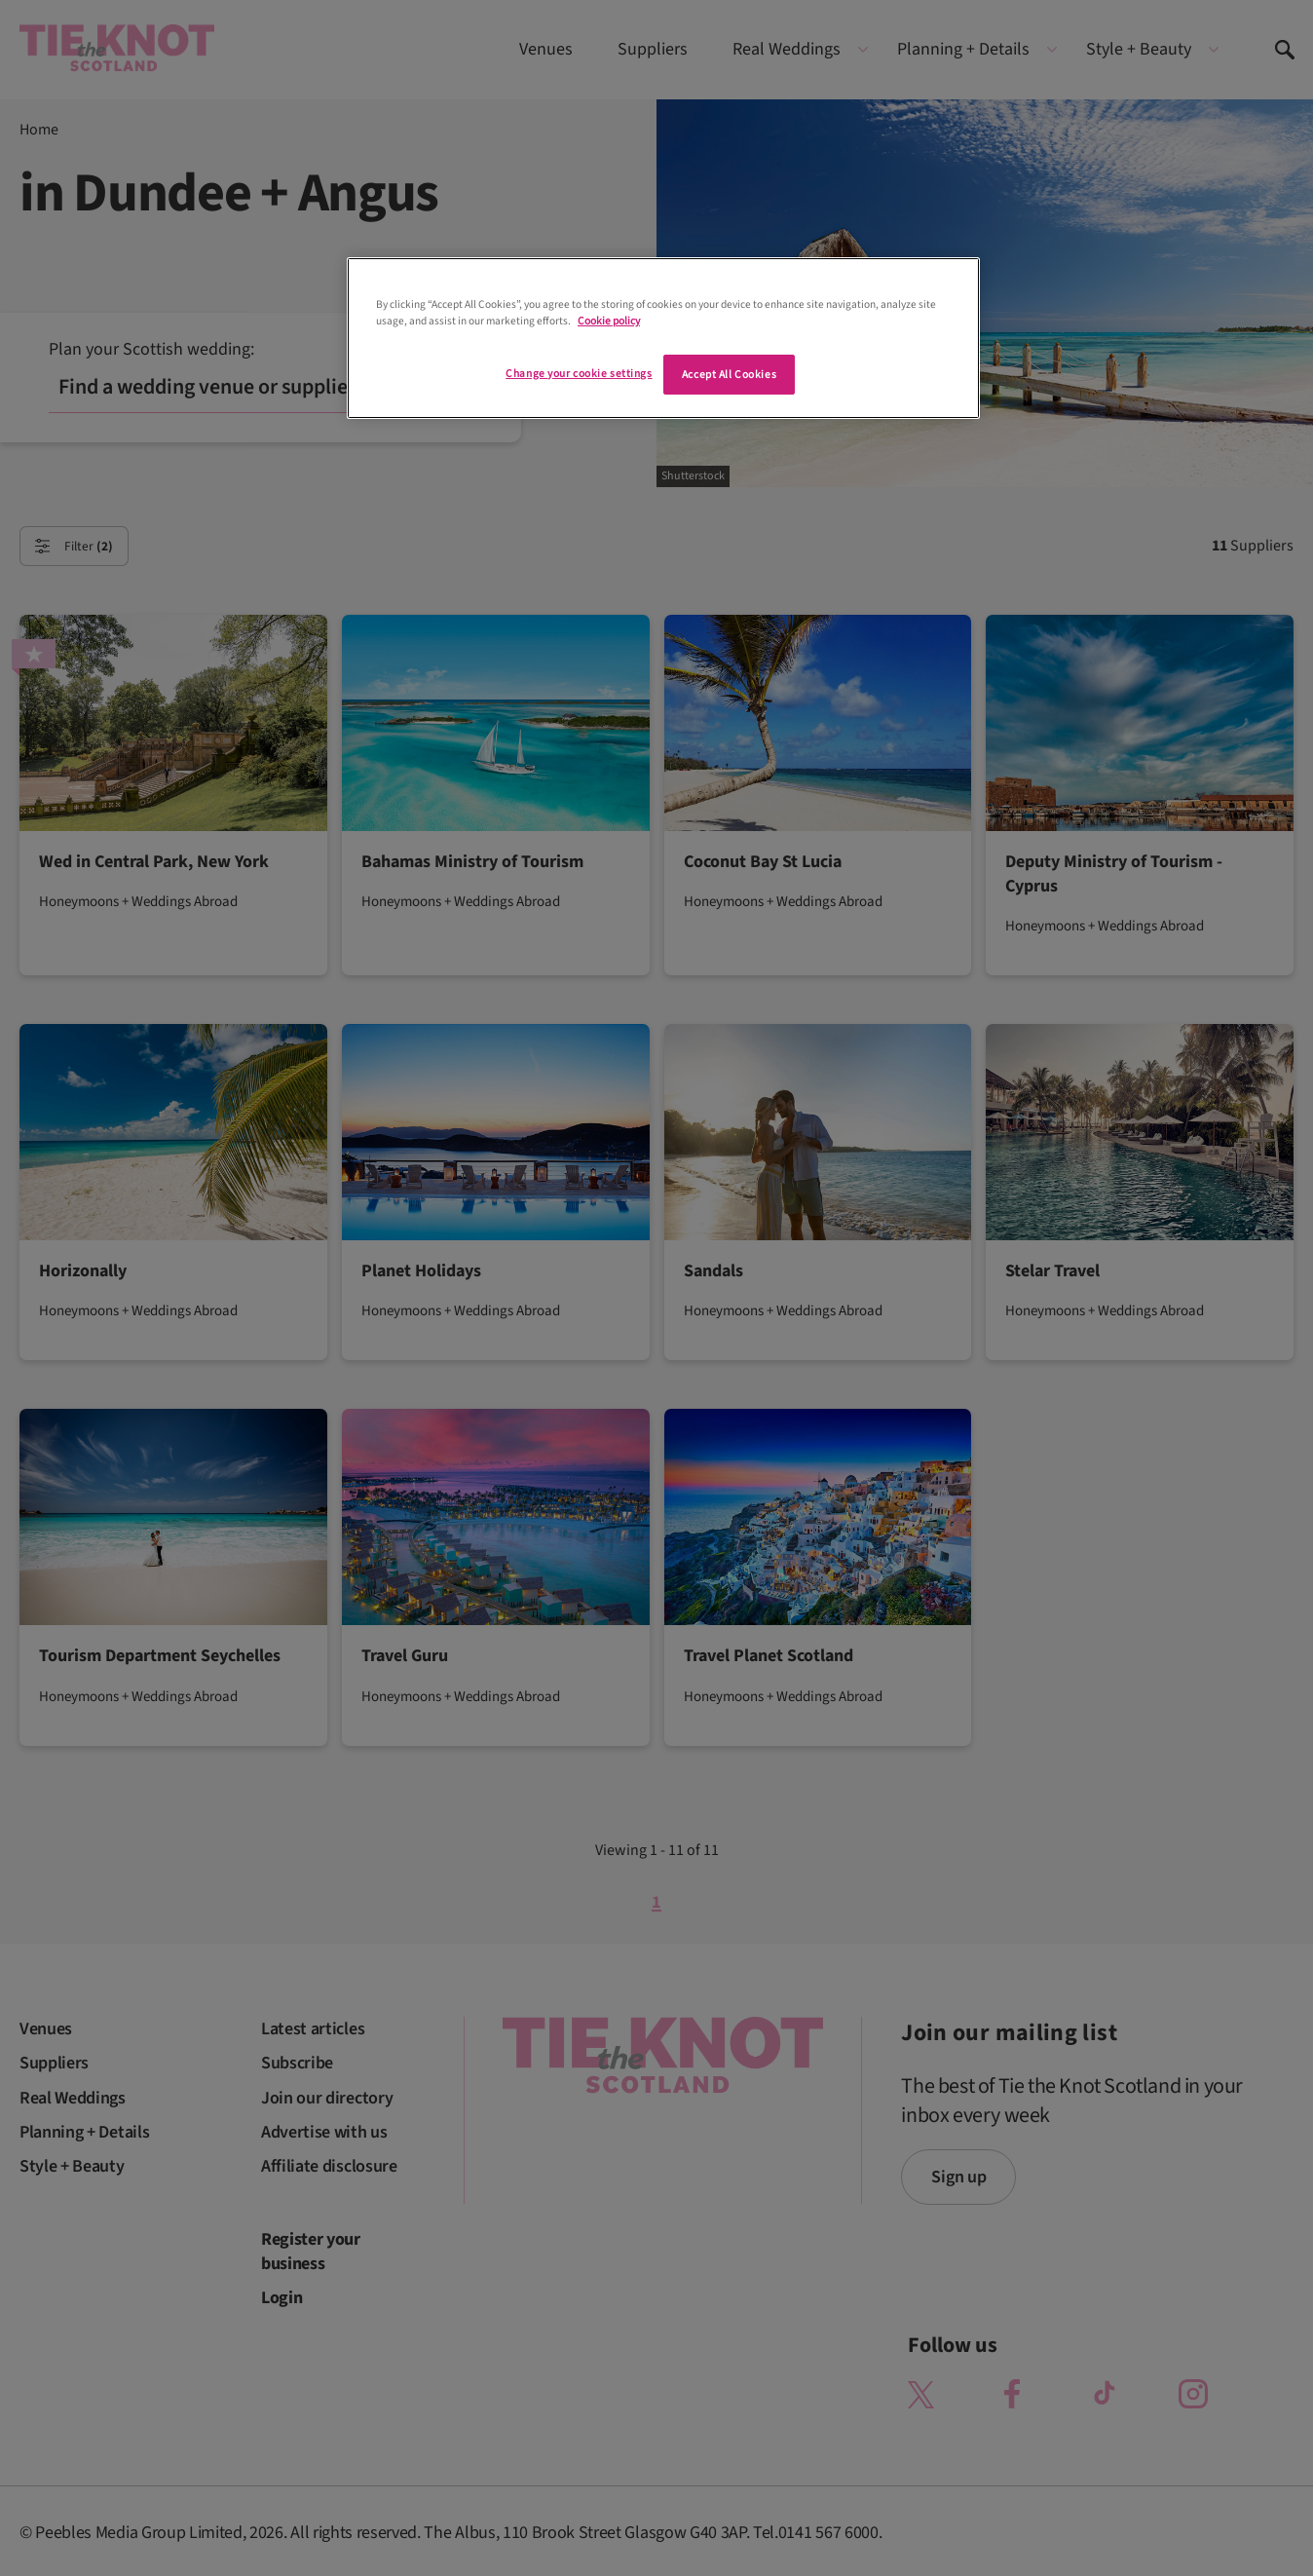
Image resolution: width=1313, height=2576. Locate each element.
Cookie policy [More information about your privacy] (609, 321)
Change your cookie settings (579, 373)
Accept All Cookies (729, 374)
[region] (663, 338)
